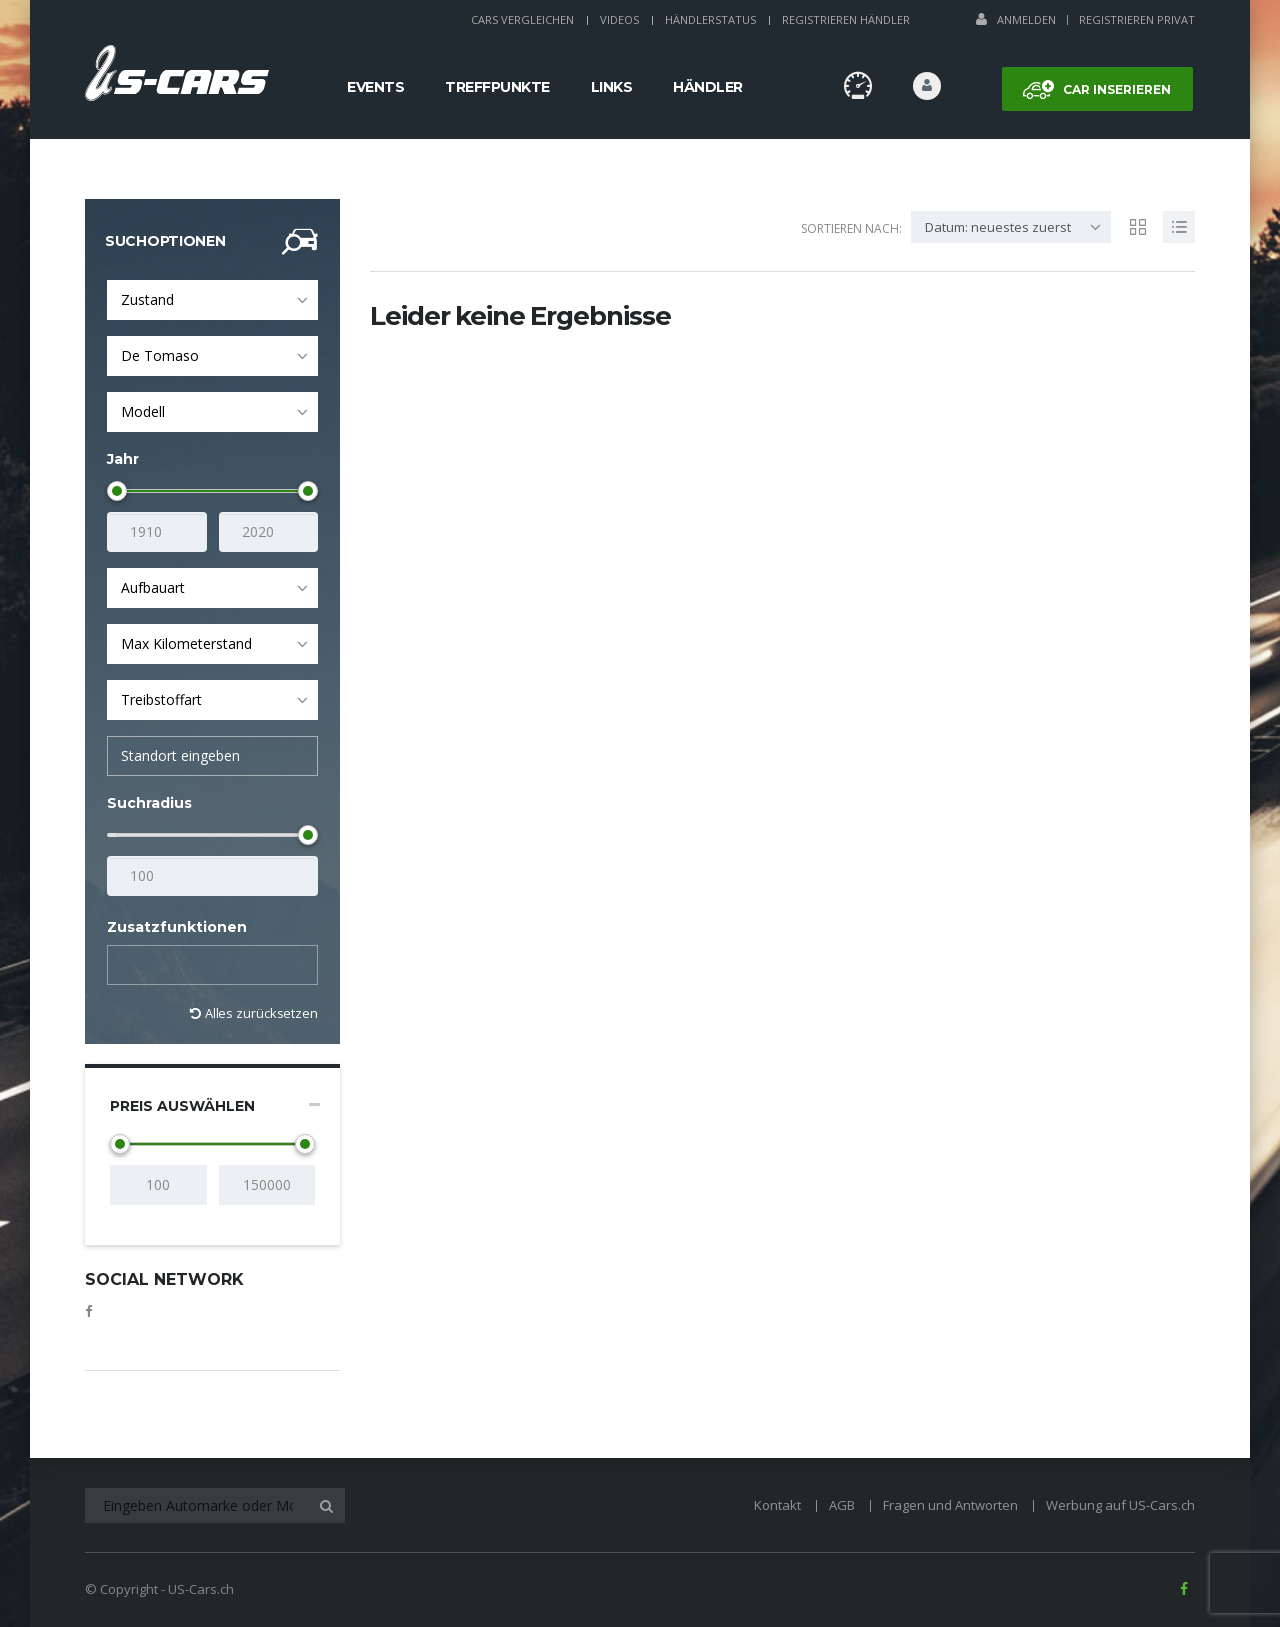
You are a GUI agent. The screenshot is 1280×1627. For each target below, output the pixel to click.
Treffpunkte (497, 87)
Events (375, 87)
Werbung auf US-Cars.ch (1120, 1505)
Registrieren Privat (1137, 19)
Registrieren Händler (846, 19)
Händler (708, 87)
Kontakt (777, 1505)
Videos (619, 19)
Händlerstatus (710, 19)
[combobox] (212, 300)
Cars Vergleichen (522, 19)
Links (612, 87)
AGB (842, 1505)
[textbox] (130, 966)
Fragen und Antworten (950, 1505)
